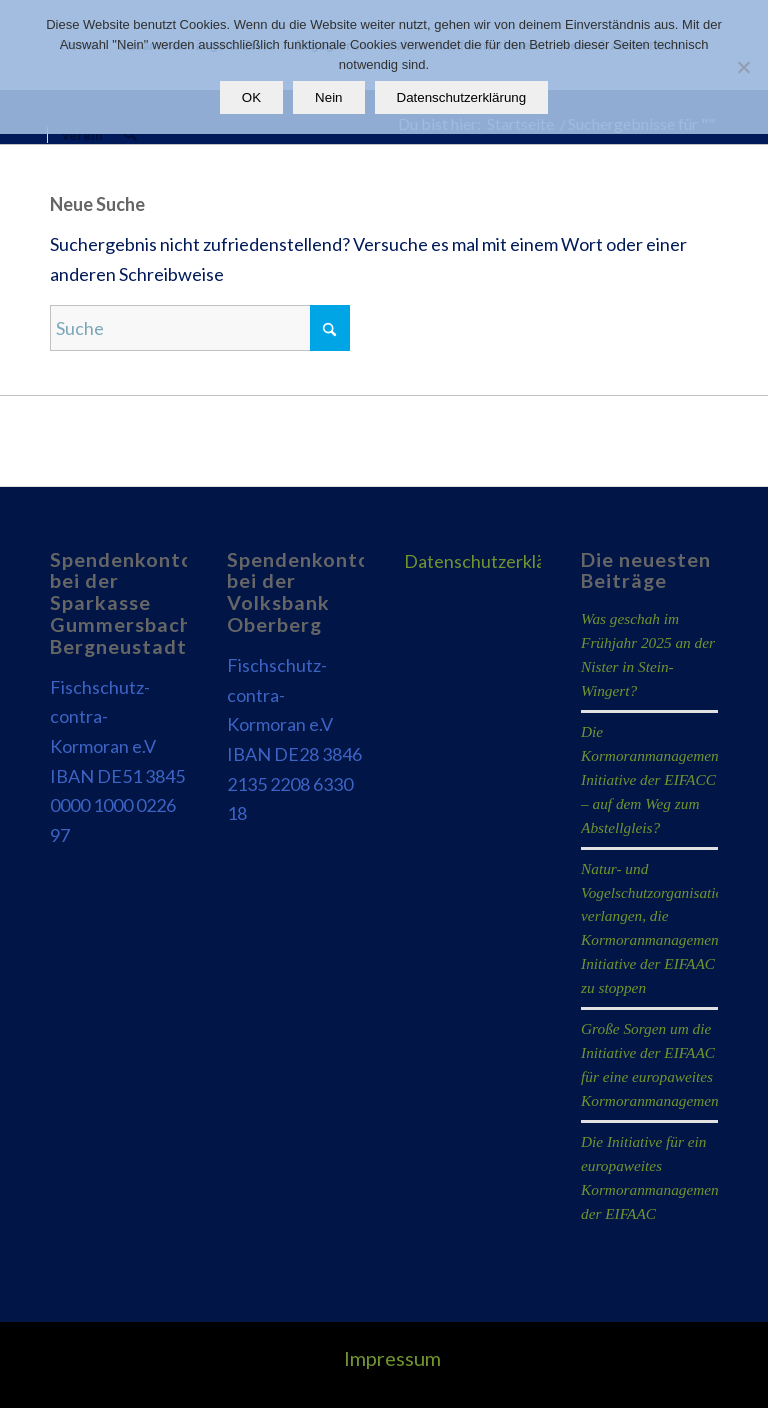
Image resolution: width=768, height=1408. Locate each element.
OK (251, 97)
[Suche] (129, 135)
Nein (328, 97)
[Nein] (743, 67)
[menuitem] (81, 135)
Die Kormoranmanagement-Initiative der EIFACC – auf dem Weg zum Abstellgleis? (654, 779)
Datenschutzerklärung (493, 561)
